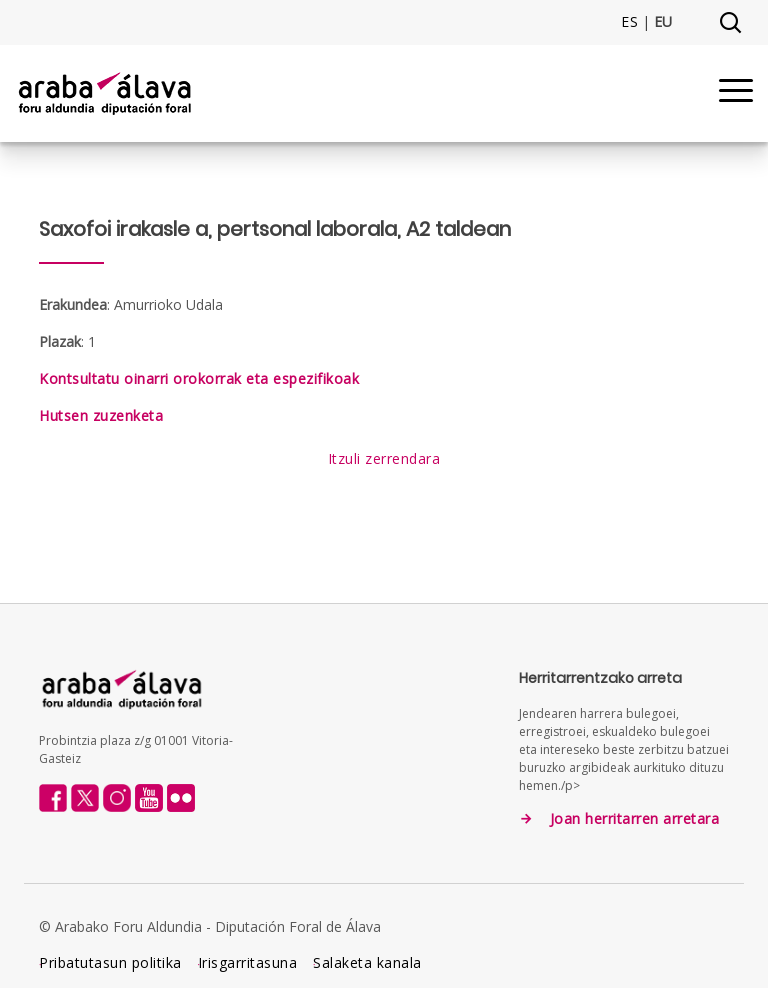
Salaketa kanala (367, 962)
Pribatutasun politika (110, 962)
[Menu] (736, 93)
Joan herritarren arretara (635, 819)
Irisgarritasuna (248, 962)
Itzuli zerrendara (384, 458)
